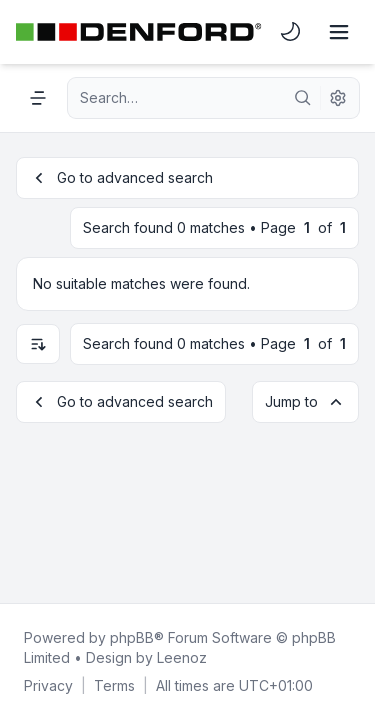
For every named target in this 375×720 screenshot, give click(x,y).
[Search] (303, 98)
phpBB (132, 637)
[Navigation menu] (38, 98)
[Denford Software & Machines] (139, 32)
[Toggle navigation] (339, 32)
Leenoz (182, 657)
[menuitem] (291, 32)
